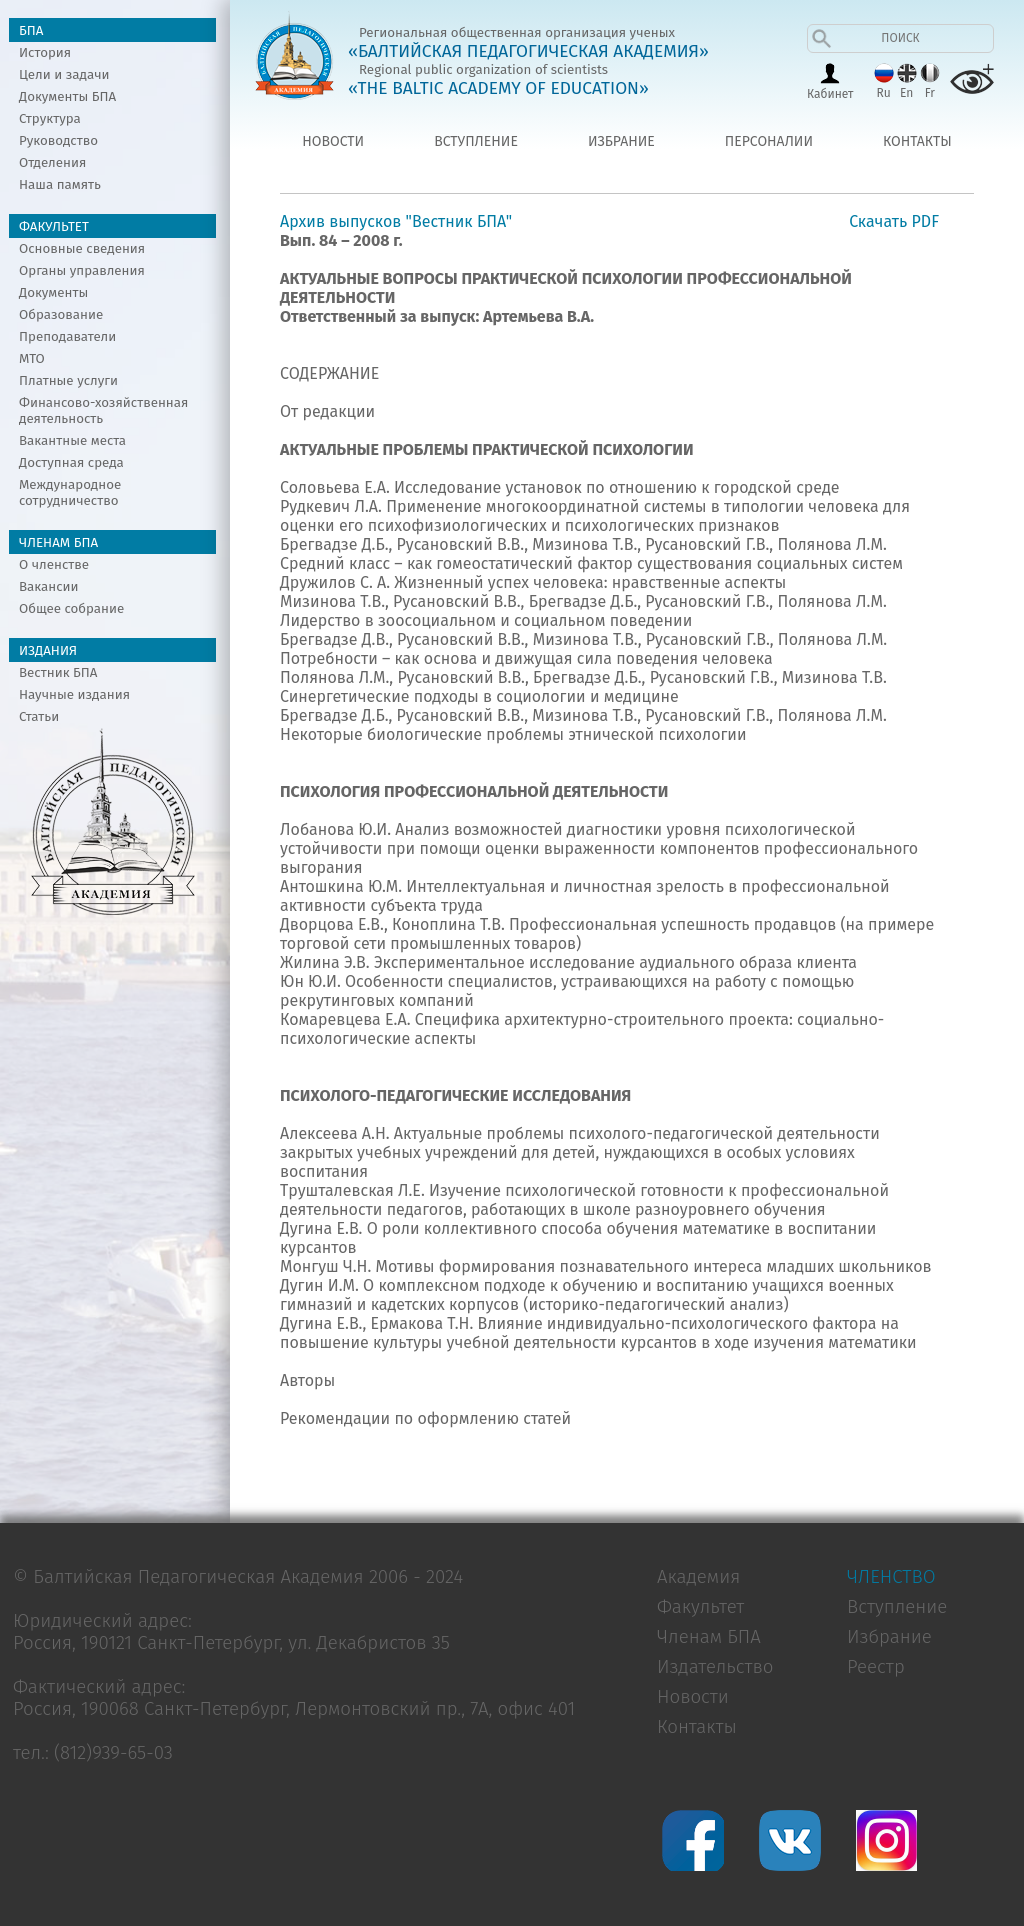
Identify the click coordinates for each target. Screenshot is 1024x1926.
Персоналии (769, 141)
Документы (53, 293)
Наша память (60, 185)
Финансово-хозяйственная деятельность (103, 411)
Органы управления (82, 271)
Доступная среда (71, 463)
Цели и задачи (64, 75)
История (45, 53)
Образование (61, 315)
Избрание (621, 141)
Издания (48, 651)
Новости (333, 141)
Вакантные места (72, 441)
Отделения (52, 163)
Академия (698, 1577)
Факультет (54, 227)
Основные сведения (82, 249)
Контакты (917, 141)
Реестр (876, 1667)
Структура (50, 119)
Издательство (715, 1667)
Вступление (476, 141)
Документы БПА (67, 97)
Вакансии (49, 587)
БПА (31, 31)
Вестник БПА (58, 673)
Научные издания (74, 695)
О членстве (54, 565)
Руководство (58, 141)
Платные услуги (68, 381)
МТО (32, 359)
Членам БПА (58, 543)
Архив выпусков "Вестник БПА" (396, 221)
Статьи (39, 717)
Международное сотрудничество (70, 493)
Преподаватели (67, 337)
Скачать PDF (894, 221)
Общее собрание (71, 609)
